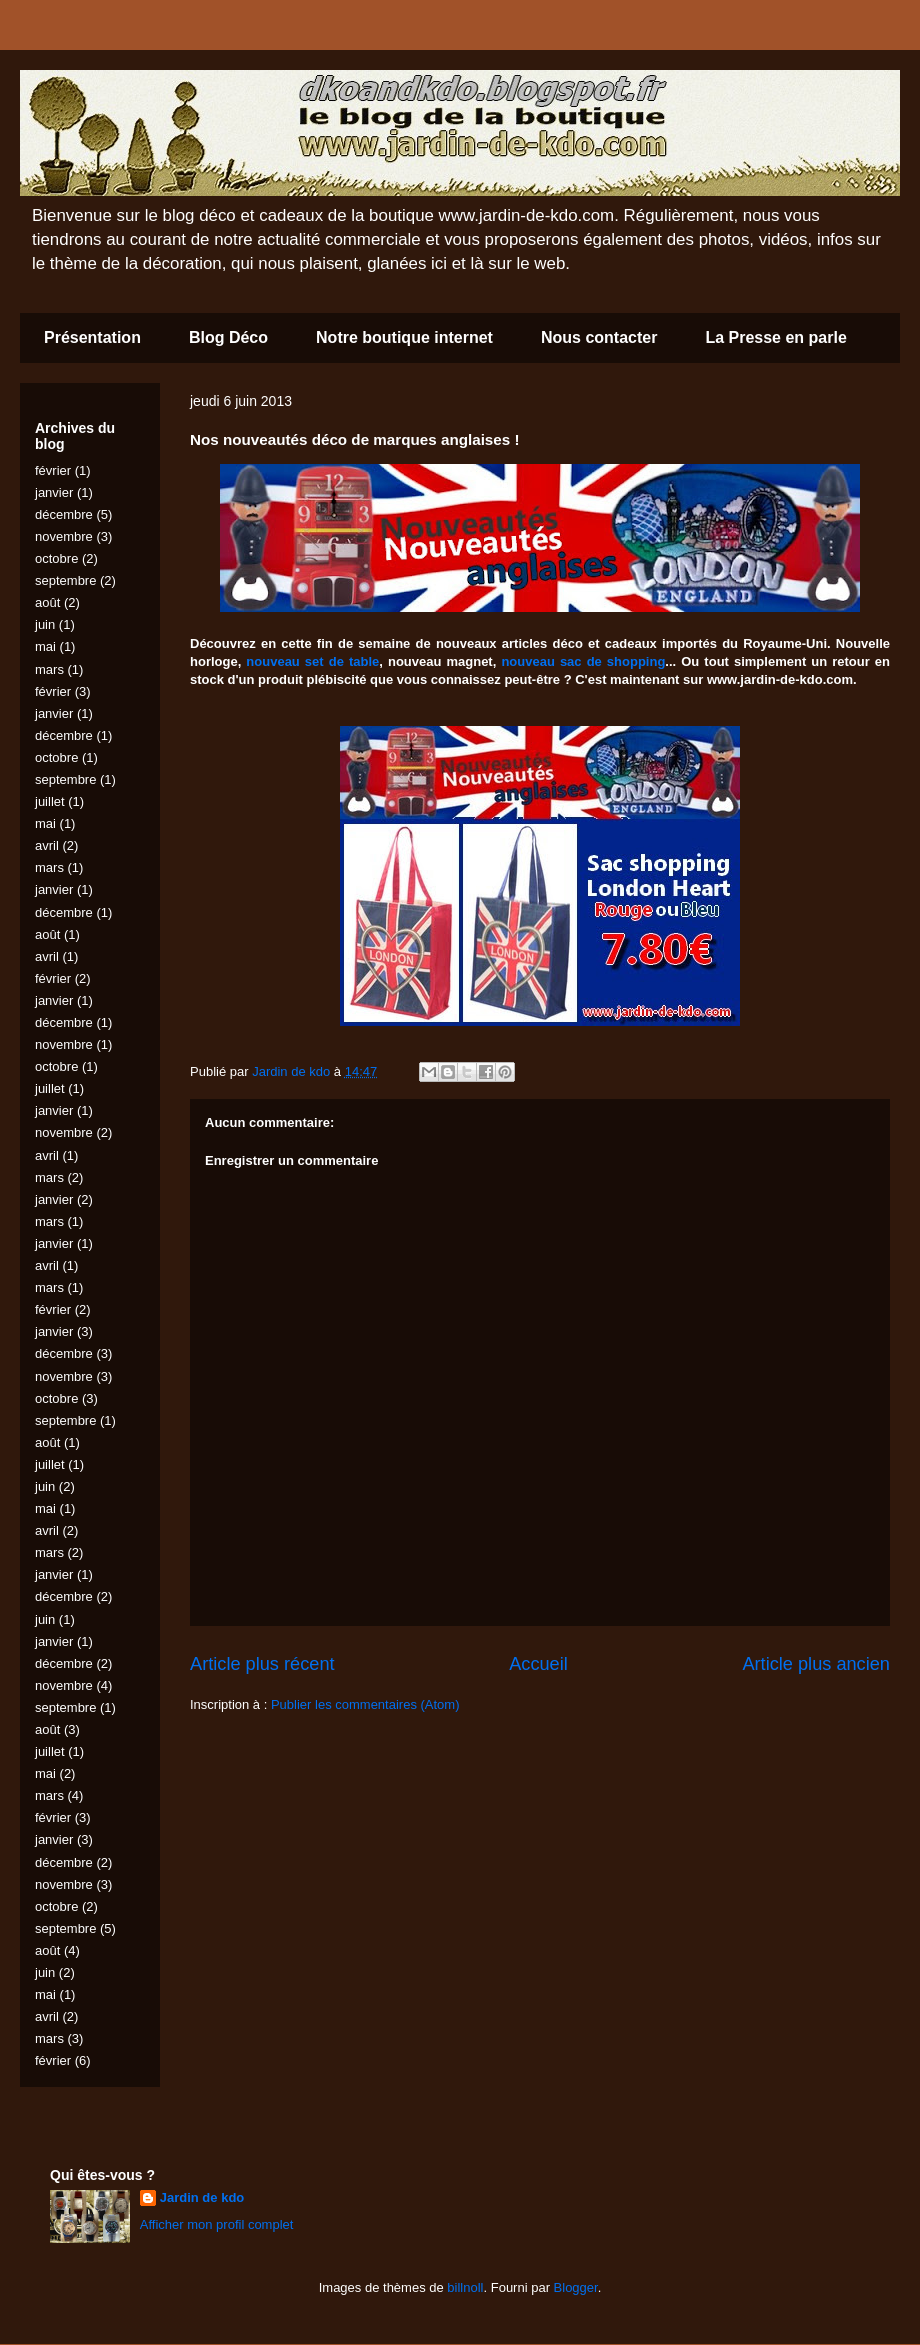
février (53, 470)
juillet (50, 801)
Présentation (92, 337)
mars (49, 669)
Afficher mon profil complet (217, 2224)
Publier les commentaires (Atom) (365, 1704)
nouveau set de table (312, 661)
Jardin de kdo (202, 2197)
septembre (65, 580)
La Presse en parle (775, 337)
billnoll (465, 2287)
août (47, 602)
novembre (64, 536)
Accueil (538, 1664)
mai (45, 646)
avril (47, 845)
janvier (54, 492)
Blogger (576, 2287)
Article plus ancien (816, 1664)
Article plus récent (262, 1664)
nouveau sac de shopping (583, 661)
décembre (64, 514)
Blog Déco (228, 337)
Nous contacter (599, 337)
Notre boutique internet (404, 337)
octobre (56, 558)
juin (45, 624)
